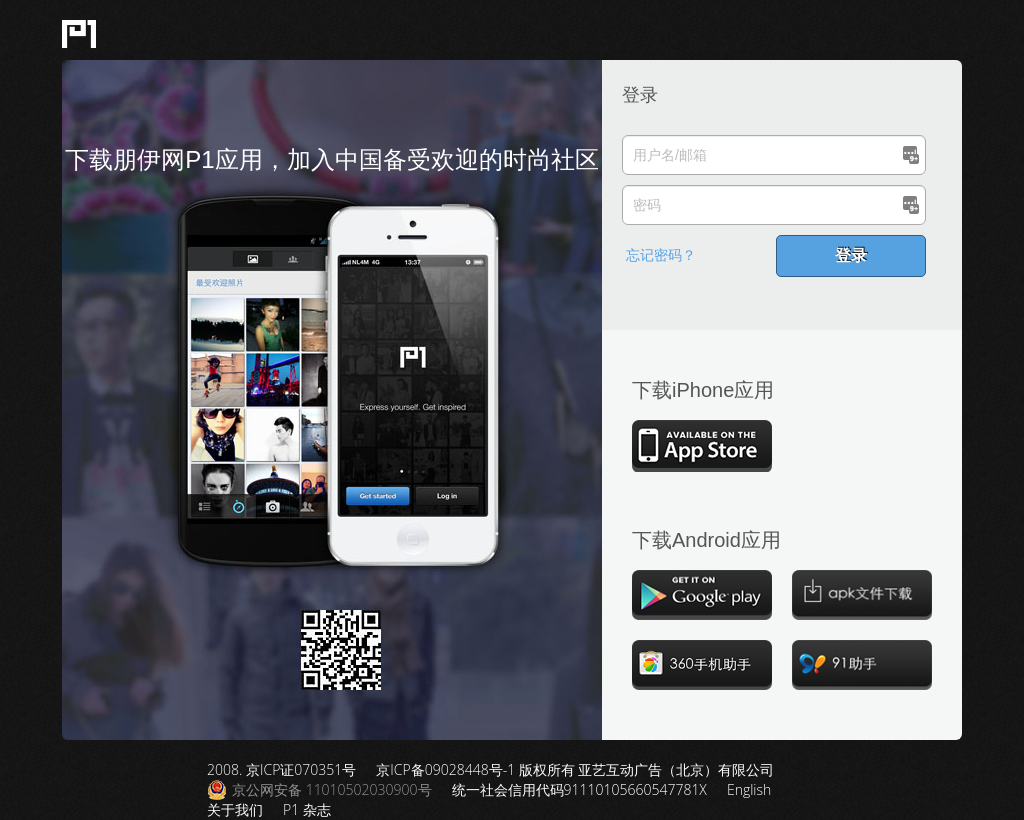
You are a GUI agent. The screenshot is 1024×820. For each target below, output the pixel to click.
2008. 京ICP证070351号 (281, 769)
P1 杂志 (307, 809)
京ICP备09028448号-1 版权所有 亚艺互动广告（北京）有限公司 (575, 769)
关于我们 (235, 809)
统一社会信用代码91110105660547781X (579, 789)
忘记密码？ (661, 255)
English (749, 789)
